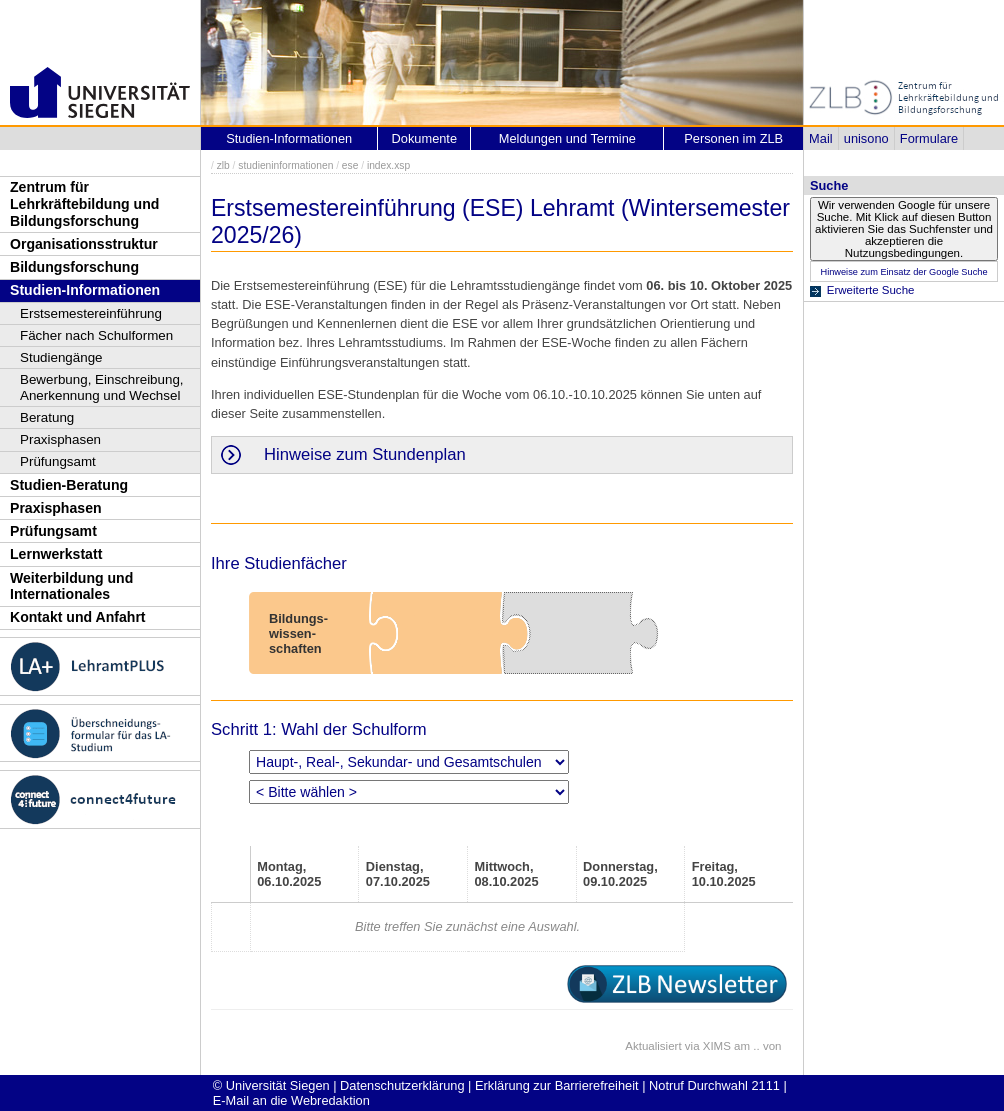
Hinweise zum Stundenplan (365, 454)
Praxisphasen (60, 439)
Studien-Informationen (85, 290)
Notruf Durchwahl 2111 (714, 1085)
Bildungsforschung (74, 267)
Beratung (47, 417)
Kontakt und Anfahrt (78, 617)
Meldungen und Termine (567, 138)
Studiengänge (61, 357)
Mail (820, 138)
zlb (223, 165)
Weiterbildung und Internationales (71, 586)
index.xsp (388, 165)
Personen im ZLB (733, 138)
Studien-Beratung (69, 485)
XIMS (717, 1046)
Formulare (929, 138)
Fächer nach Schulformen (96, 335)
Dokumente (424, 138)
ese (350, 165)
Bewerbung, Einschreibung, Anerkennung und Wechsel (102, 387)
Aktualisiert (653, 1046)
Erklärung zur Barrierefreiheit (557, 1085)
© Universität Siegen (271, 1085)
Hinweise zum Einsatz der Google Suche (903, 272)
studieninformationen (285, 165)
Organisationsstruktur (84, 244)
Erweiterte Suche (871, 290)
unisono (866, 138)
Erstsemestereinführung (91, 313)
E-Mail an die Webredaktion (291, 1100)
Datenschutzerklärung (402, 1085)
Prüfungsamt (58, 461)
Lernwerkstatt (56, 554)
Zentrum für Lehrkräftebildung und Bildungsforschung (84, 203)
